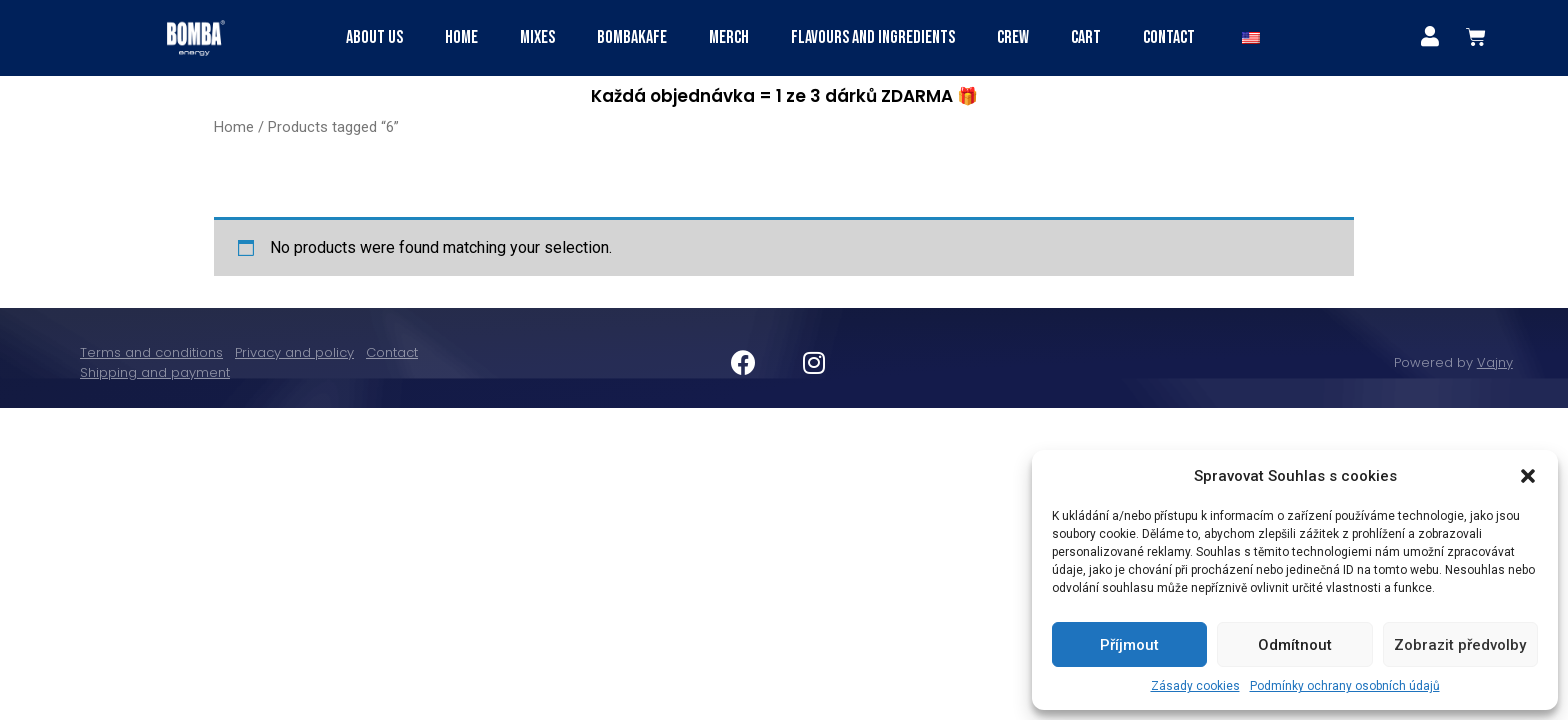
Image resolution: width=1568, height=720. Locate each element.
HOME (461, 37)
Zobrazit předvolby (1460, 645)
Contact (1169, 37)
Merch (729, 37)
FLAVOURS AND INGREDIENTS (873, 37)
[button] (1528, 476)
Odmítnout (1295, 645)
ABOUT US (374, 37)
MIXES (537, 37)
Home (234, 127)
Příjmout (1129, 645)
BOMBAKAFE (632, 37)
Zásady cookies (1195, 686)
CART (1086, 37)
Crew (1013, 37)
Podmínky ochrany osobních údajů (1345, 686)
